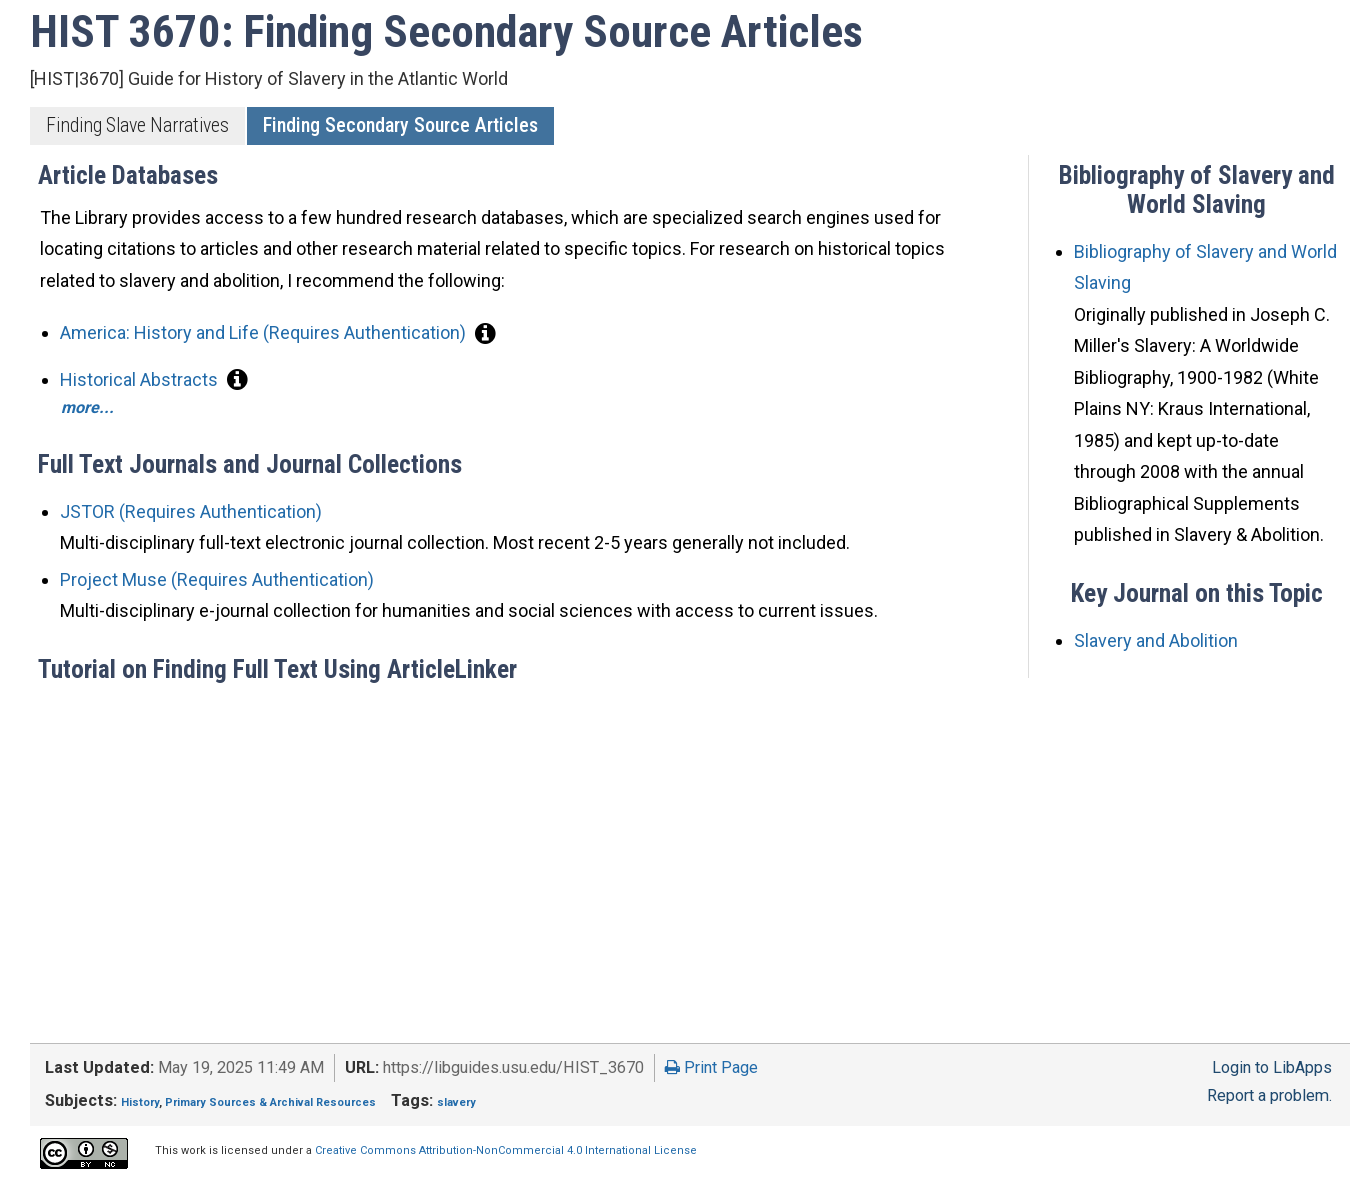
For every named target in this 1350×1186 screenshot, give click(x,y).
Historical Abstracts (141, 379)
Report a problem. (1269, 1095)
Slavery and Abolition (1156, 640)
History (140, 1102)
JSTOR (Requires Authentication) (191, 511)
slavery (456, 1102)
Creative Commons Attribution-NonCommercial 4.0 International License (506, 1150)
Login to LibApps (1272, 1067)
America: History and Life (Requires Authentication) (265, 332)
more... (87, 407)
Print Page (711, 1067)
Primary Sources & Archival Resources (270, 1102)
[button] (485, 333)
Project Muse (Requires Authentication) (217, 579)
